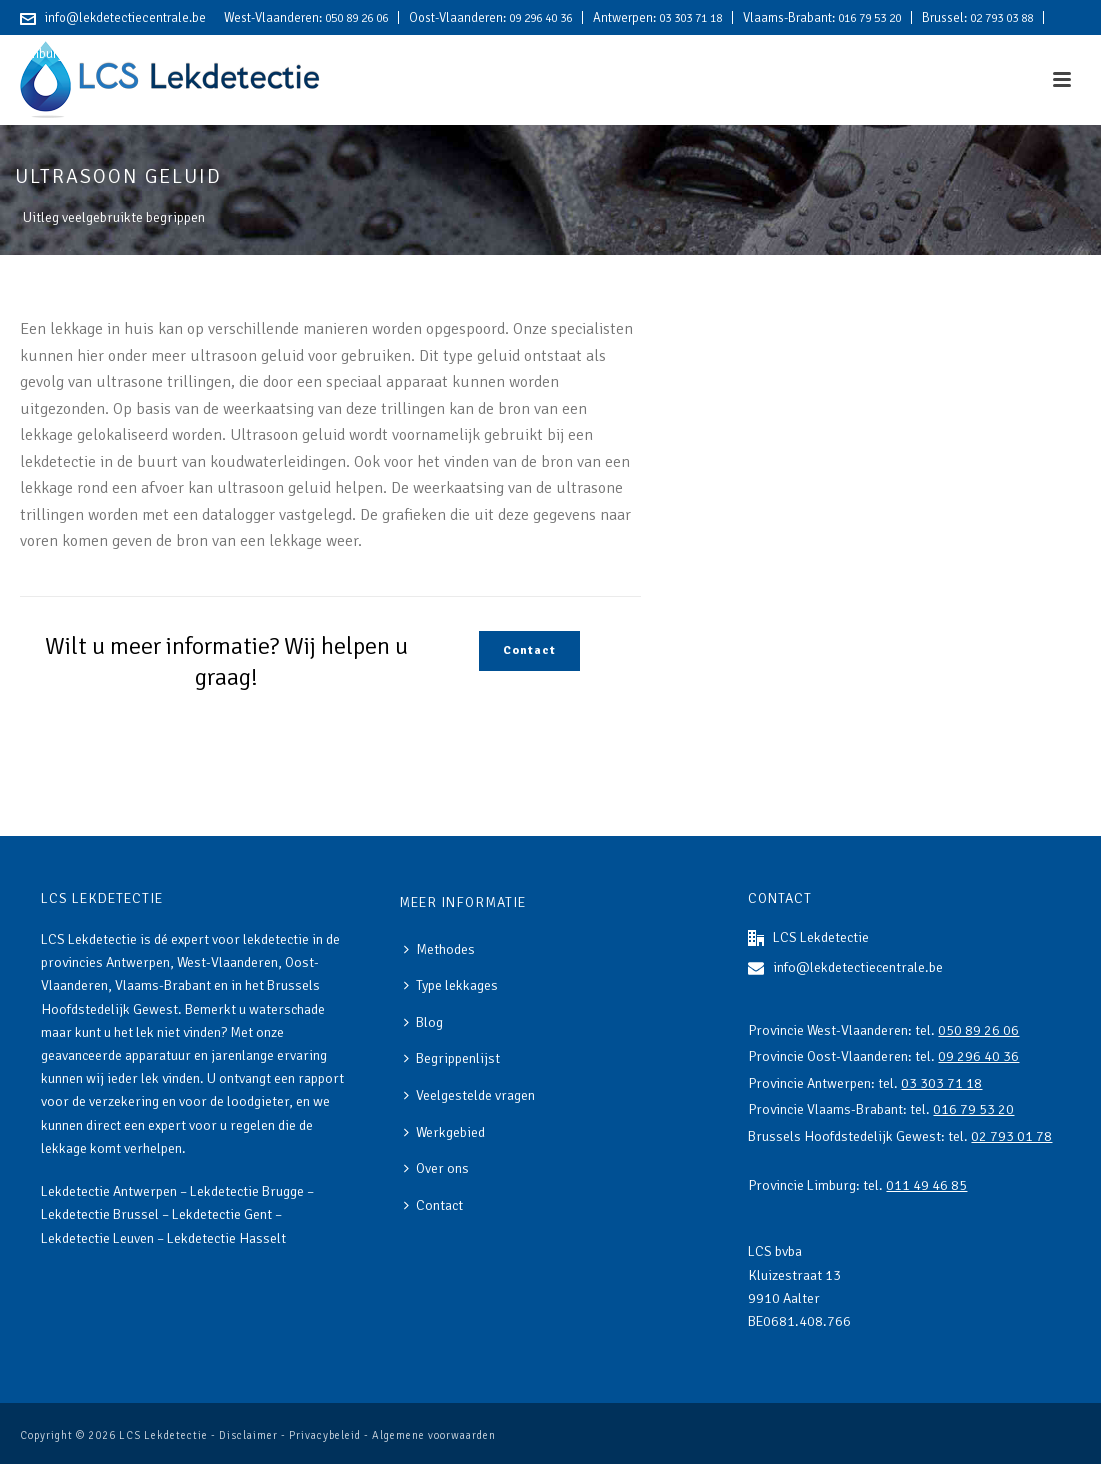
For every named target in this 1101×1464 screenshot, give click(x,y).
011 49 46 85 (101, 54)
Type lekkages (451, 985)
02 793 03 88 (1001, 18)
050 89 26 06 (356, 18)
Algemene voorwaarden (434, 1435)
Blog (423, 1022)
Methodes (439, 949)
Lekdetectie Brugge (247, 1191)
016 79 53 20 (869, 18)
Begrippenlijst (452, 1058)
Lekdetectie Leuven (97, 1238)
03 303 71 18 (690, 18)
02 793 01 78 (1011, 1136)
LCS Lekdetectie (163, 1435)
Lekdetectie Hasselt (226, 1238)
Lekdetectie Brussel (100, 1214)
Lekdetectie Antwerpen (109, 1191)
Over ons (436, 1168)
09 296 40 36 (540, 18)
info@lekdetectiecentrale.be (125, 18)
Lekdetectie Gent (222, 1214)
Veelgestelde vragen (469, 1095)
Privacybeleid (325, 1435)
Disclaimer (248, 1435)
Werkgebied (444, 1132)
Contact (433, 1205)
